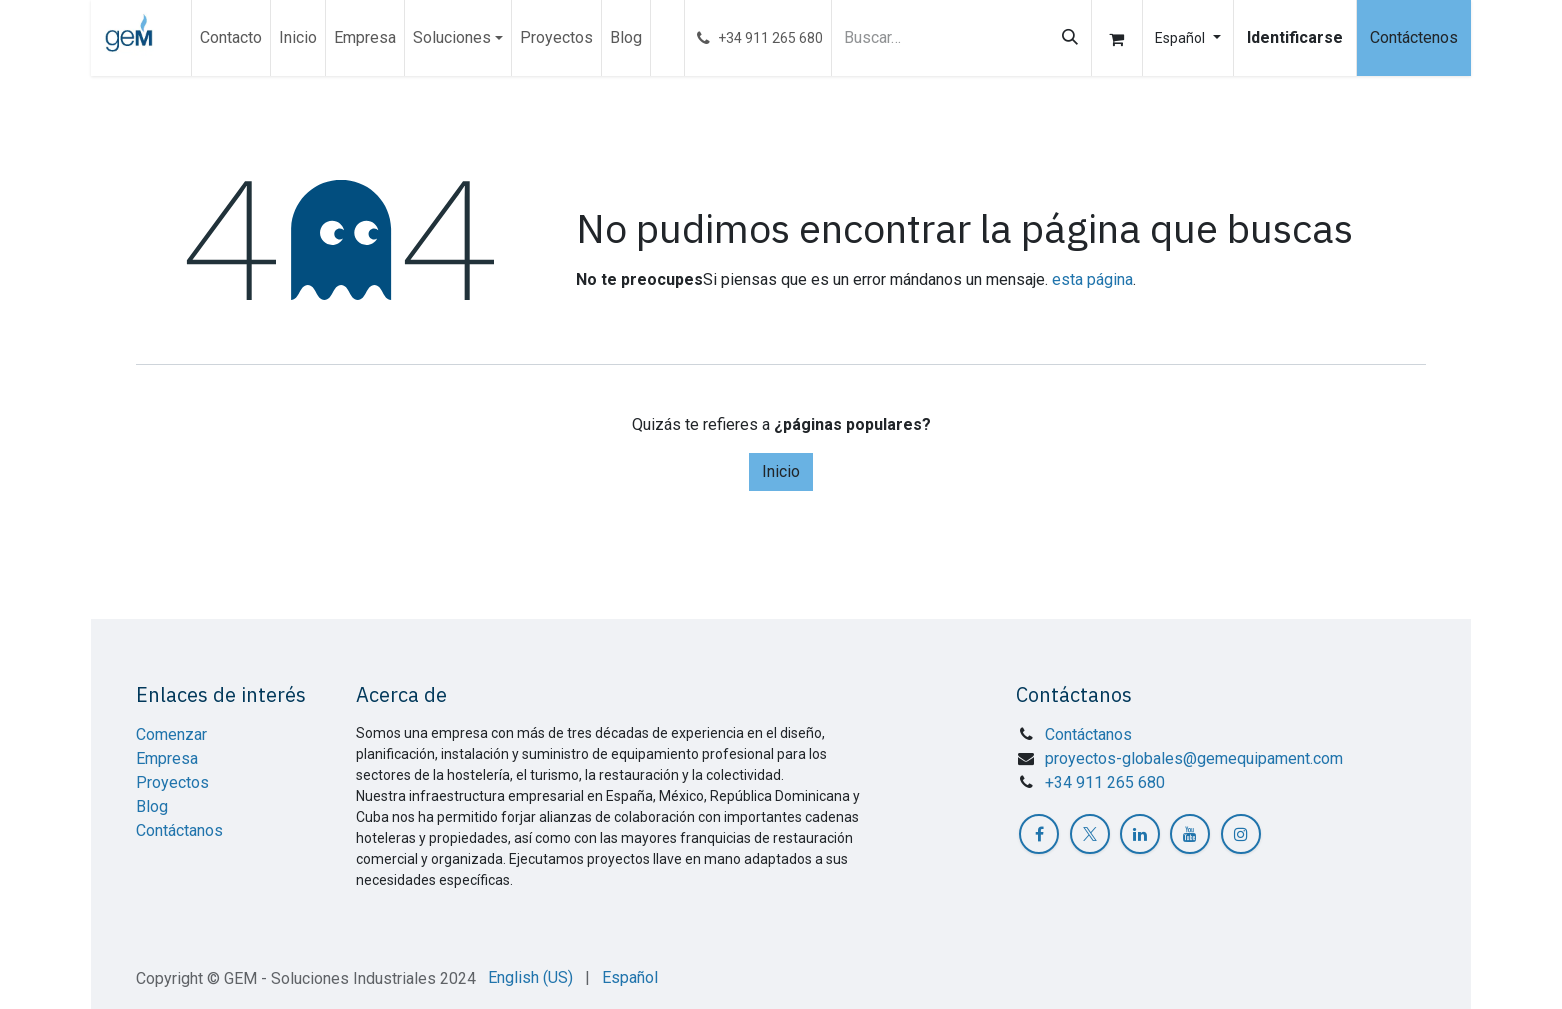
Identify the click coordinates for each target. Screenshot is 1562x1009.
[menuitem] (231, 38)
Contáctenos (1414, 37)
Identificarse (1295, 37)
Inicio (781, 471)
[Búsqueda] (1070, 38)
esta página (1092, 279)
